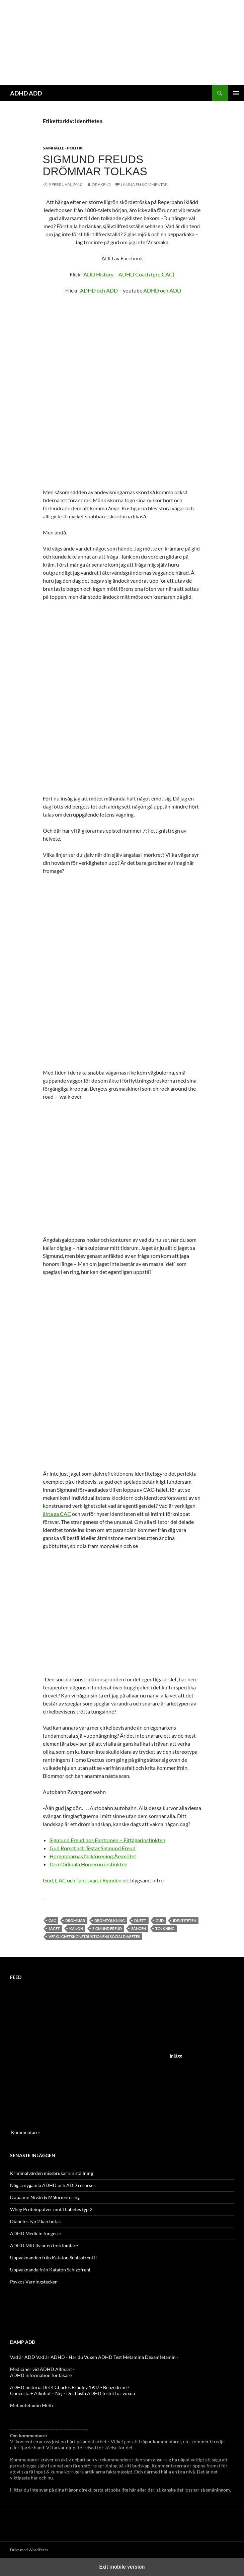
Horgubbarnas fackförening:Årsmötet (93, 1856)
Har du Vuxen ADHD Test (95, 2357)
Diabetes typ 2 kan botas (35, 2221)
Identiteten (184, 1920)
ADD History (98, 274)
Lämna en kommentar (144, 184)
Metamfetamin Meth (31, 2405)
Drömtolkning (109, 1920)
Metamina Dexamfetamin (149, 2357)
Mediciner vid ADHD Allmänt (41, 2369)
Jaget (54, 1928)
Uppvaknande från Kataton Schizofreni (50, 2269)
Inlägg (176, 2056)
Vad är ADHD (50, 2357)
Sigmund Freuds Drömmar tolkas (95, 165)
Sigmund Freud (107, 1928)
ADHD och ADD (99, 290)
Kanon (76, 1928)
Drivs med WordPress (29, 2549)
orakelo (101, 184)
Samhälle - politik (63, 147)
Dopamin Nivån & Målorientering (45, 2197)
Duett (140, 1920)
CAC (52, 1920)
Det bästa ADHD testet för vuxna (100, 2393)
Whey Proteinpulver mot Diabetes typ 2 (51, 2209)
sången (138, 1928)
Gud (160, 1920)
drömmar (75, 1920)
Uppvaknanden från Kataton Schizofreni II (53, 2257)
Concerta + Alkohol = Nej (36, 2393)
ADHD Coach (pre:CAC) (146, 274)
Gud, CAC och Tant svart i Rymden (82, 1880)
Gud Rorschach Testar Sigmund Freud (93, 1848)
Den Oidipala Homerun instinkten (89, 1864)
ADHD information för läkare (41, 2375)
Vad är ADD (22, 2357)
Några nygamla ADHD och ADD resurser (52, 2185)
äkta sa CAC (57, 1513)
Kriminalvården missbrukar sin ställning (51, 2173)
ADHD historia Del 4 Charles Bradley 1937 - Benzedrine (68, 2387)
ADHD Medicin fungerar (36, 2233)
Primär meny (236, 93)
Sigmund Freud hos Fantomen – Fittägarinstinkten (107, 1840)
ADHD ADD (26, 93)
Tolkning (164, 1928)
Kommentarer (25, 2132)
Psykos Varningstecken (34, 2281)
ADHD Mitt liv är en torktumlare (44, 2245)
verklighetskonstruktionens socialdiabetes (94, 1936)
